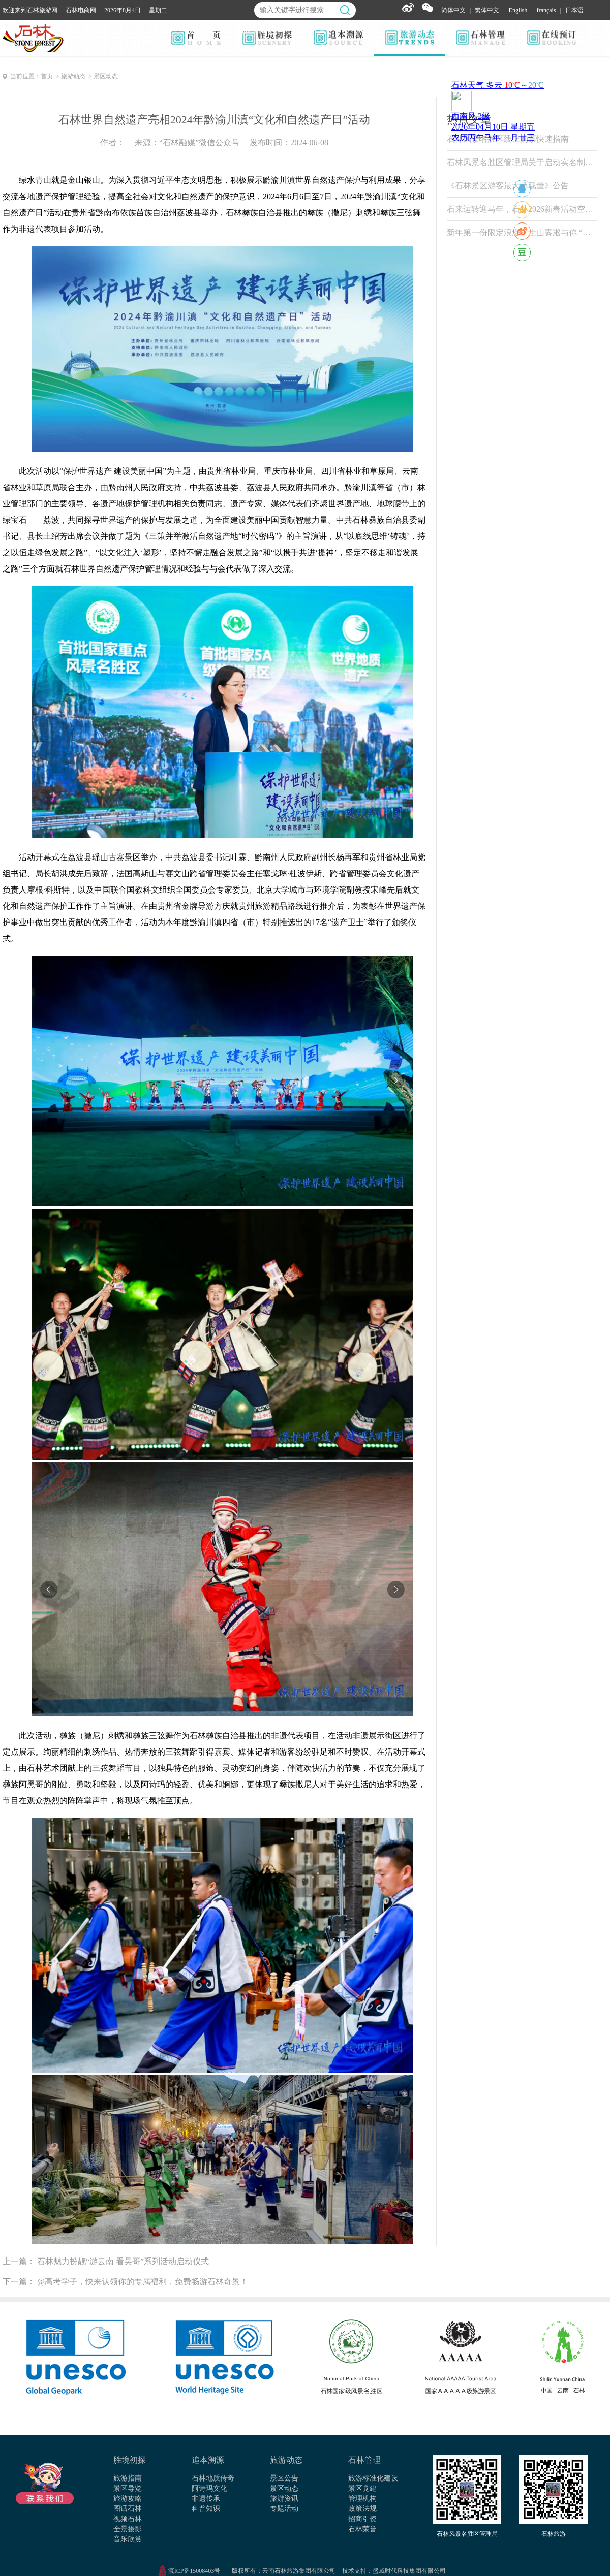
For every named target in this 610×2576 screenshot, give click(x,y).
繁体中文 (487, 10)
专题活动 (284, 2509)
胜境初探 (129, 2460)
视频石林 (127, 2519)
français (546, 10)
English (518, 10)
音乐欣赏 (127, 2539)
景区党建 (362, 2488)
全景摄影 (127, 2529)
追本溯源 (208, 2460)
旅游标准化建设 (373, 2478)
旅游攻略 (127, 2498)
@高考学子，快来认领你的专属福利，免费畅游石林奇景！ (142, 2281)
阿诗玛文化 (209, 2488)
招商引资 (362, 2519)
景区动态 (284, 2488)
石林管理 (364, 2460)
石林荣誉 (362, 2529)
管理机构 (362, 2498)
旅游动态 (286, 2460)
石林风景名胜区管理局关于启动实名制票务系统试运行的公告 (522, 162)
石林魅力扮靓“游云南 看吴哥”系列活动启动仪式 (123, 2261)
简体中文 (453, 10)
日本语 (574, 10)
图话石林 (127, 2509)
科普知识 (206, 2509)
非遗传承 (206, 2498)
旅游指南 (127, 2478)
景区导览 (127, 2488)
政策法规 (362, 2509)
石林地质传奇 (213, 2478)
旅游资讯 (284, 2498)
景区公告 (284, 2478)
